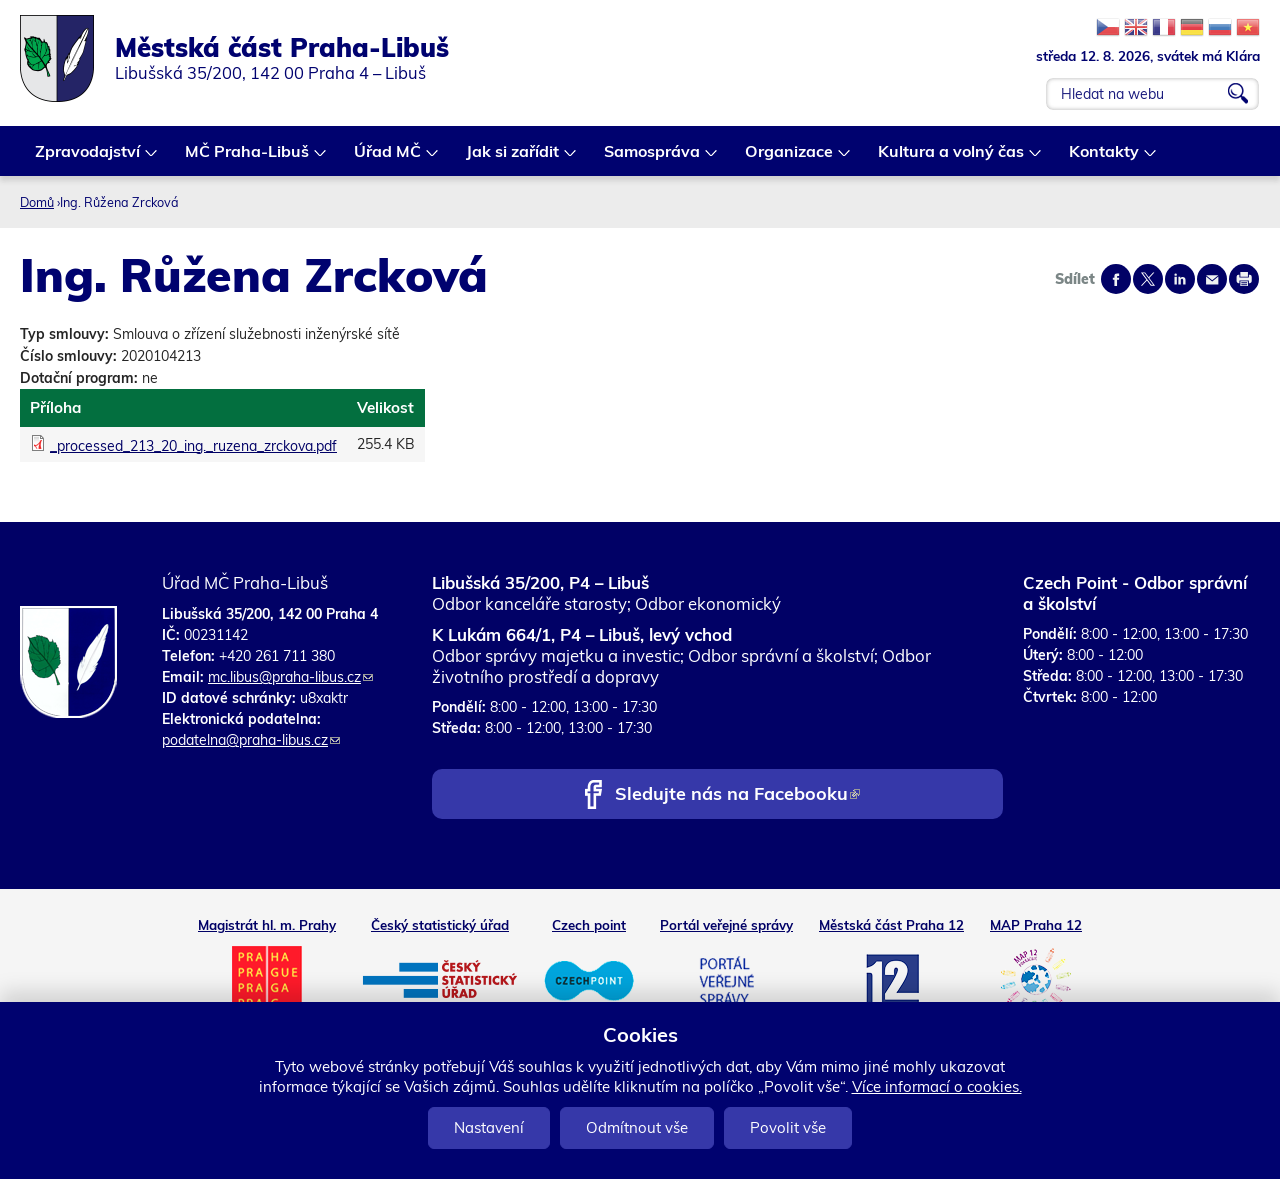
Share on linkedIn (1180, 279)
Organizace (790, 158)
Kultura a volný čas (952, 158)
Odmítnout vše (637, 1127)
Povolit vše (788, 1127)
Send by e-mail (1212, 279)
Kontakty (1105, 158)
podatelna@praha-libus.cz (251, 740)
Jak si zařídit (513, 158)
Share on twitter (1148, 279)
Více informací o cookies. (937, 1086)
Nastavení (489, 1127)
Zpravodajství (88, 158)
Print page (1244, 279)
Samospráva (653, 158)
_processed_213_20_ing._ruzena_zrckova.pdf (193, 446)
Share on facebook (1116, 279)
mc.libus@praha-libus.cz (290, 677)
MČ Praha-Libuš (248, 158)
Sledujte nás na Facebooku (737, 795)
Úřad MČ (388, 158)
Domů (37, 202)
